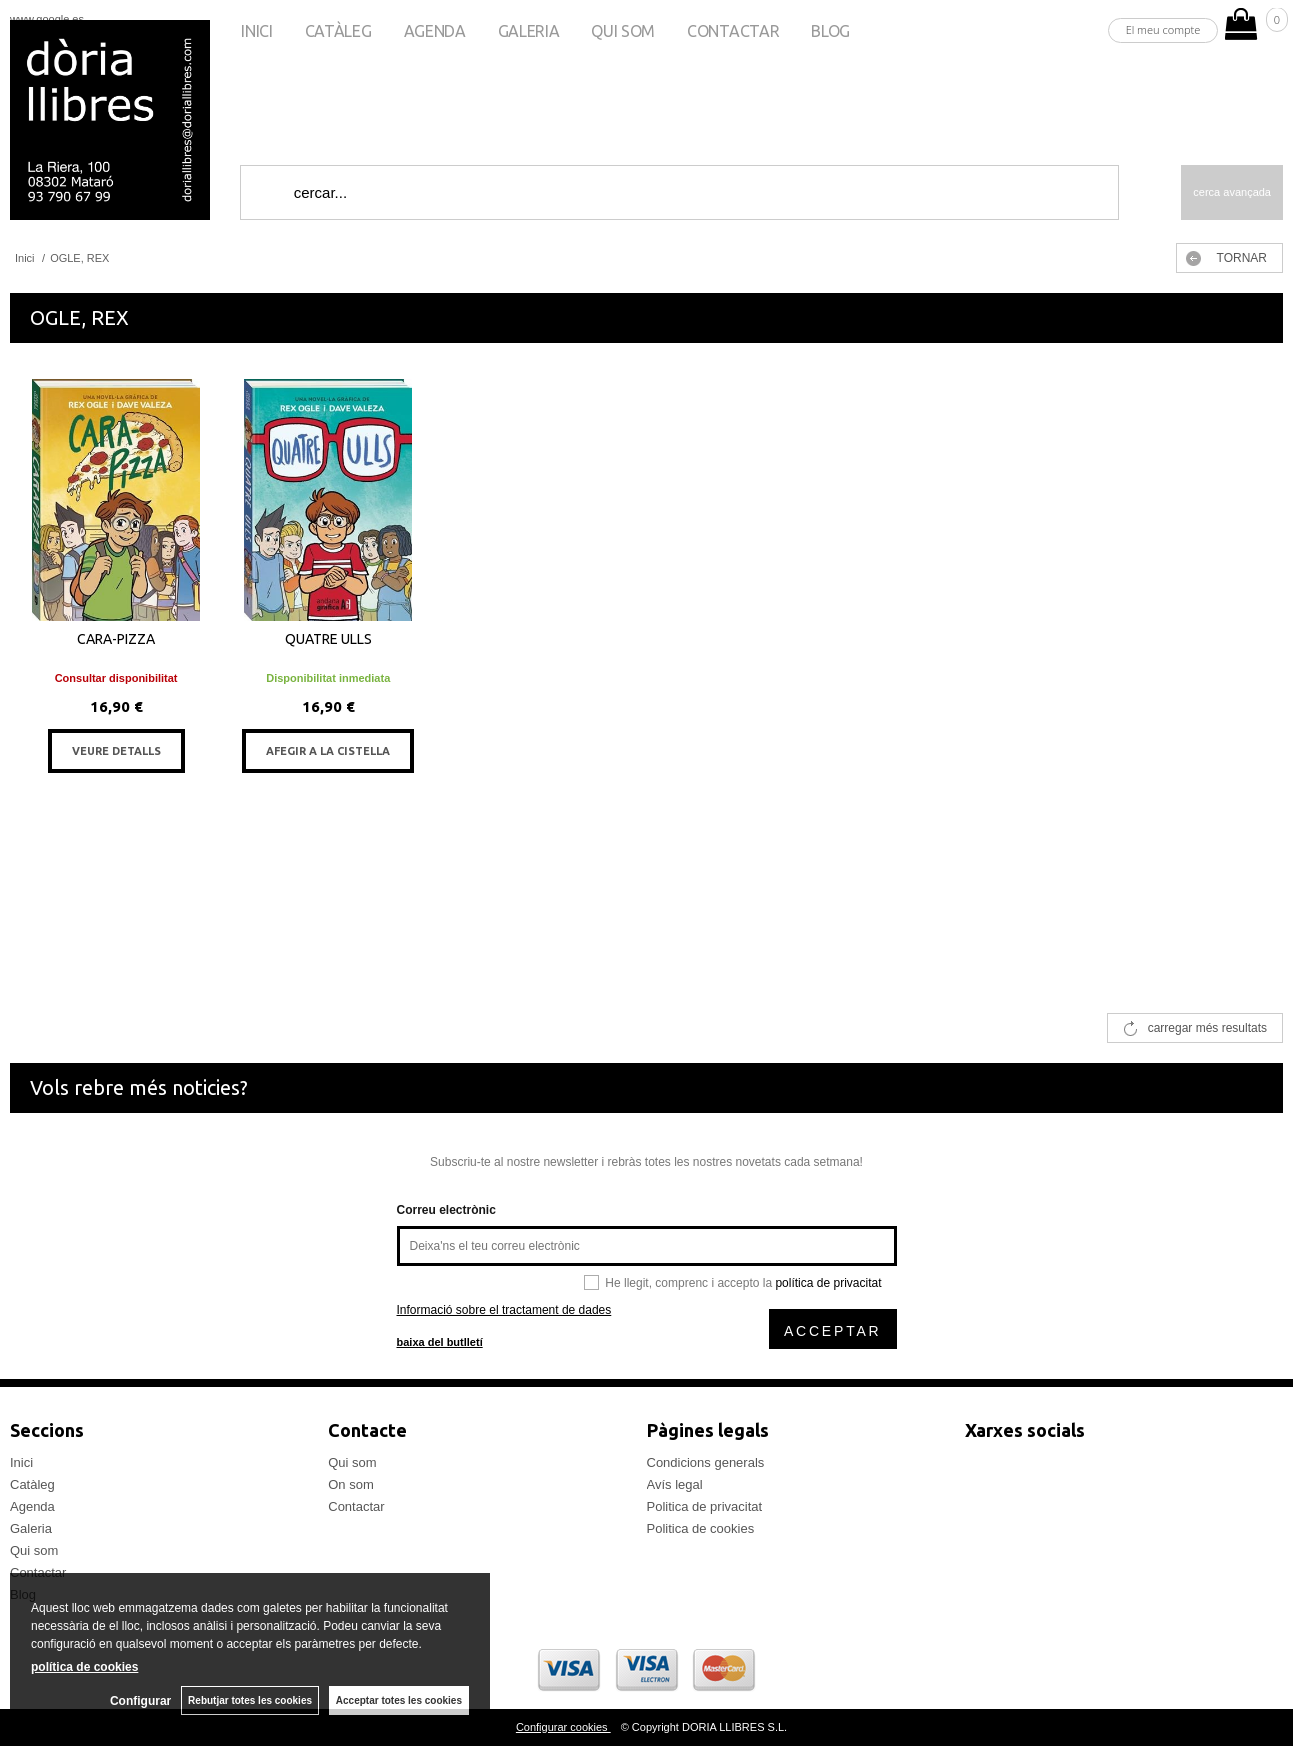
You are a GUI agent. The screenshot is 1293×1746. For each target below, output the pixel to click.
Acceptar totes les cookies (399, 1700)
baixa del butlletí (440, 1342)
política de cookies (84, 1667)
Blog (830, 31)
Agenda (435, 31)
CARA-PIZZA (116, 639)
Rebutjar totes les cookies (250, 1700)
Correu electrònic (446, 1210)
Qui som (623, 31)
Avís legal (675, 1484)
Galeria (529, 31)
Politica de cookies (701, 1528)
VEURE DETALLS (116, 751)
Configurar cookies (563, 1727)
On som (351, 1484)
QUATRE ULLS (328, 639)
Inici (256, 31)
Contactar (733, 31)
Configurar (140, 1701)
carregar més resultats (1207, 1028)
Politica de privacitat (705, 1506)
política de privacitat (828, 1283)
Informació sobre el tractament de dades (504, 1310)
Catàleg (338, 31)
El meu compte (1163, 29)
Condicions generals (706, 1462)
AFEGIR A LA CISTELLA (328, 751)
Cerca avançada (1232, 192)
